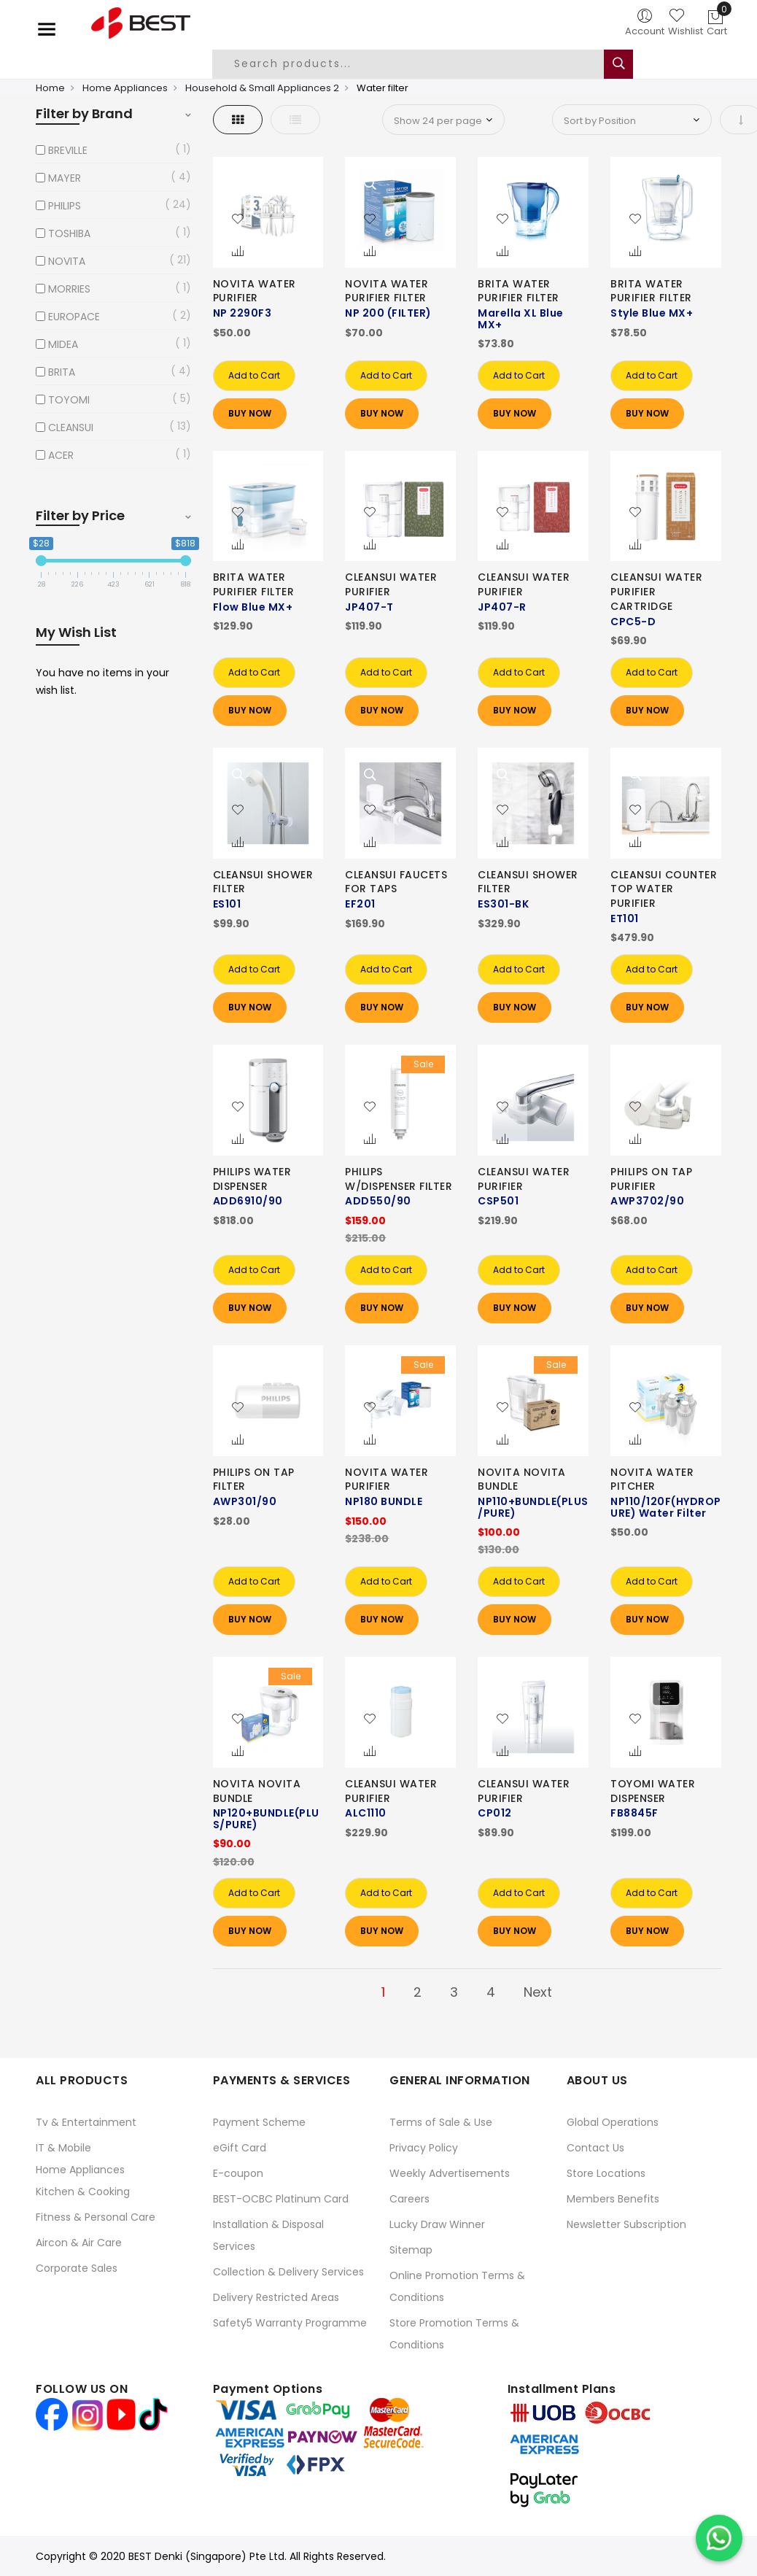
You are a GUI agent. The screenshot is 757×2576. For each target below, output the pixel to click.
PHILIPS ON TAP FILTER (254, 1479)
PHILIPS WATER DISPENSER (252, 1179)
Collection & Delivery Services (288, 2271)
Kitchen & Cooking (83, 2191)
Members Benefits (613, 2199)
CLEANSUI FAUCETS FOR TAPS (396, 882)
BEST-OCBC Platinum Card (281, 2199)
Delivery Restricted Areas (276, 2297)
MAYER (64, 178)
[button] (238, 220)
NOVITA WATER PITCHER (652, 1479)
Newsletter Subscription (626, 2224)
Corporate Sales (76, 2268)
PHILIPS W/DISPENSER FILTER (398, 1179)
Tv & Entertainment (86, 2122)
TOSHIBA (69, 233)
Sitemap (410, 2250)
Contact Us (595, 2147)
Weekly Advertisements (449, 2173)
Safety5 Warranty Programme (290, 2323)
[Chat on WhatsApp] (719, 2538)
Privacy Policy (423, 2147)
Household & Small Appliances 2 (262, 88)
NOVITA (66, 261)
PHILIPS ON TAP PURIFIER (651, 1179)
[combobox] (419, 64)
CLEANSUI (70, 427)
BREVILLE (68, 150)
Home (50, 88)
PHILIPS (64, 205)
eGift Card (239, 2147)
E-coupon (238, 2173)
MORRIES (69, 289)
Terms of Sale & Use (440, 2122)
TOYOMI (69, 399)
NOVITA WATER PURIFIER (254, 291)
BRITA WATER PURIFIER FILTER (518, 291)
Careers (409, 2199)
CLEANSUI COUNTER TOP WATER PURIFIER (663, 889)
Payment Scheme (259, 2122)
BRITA (61, 372)
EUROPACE (74, 316)
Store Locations (606, 2173)
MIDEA (63, 344)
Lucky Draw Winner (437, 2224)
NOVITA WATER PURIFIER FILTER (386, 291)
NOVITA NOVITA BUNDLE (522, 1479)
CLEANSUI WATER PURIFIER (391, 584)
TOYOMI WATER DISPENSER (652, 1791)
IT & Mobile (63, 2147)
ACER (61, 455)
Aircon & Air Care (79, 2242)
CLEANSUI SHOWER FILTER (263, 882)
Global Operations (613, 2122)
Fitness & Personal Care (95, 2217)
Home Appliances (125, 88)
